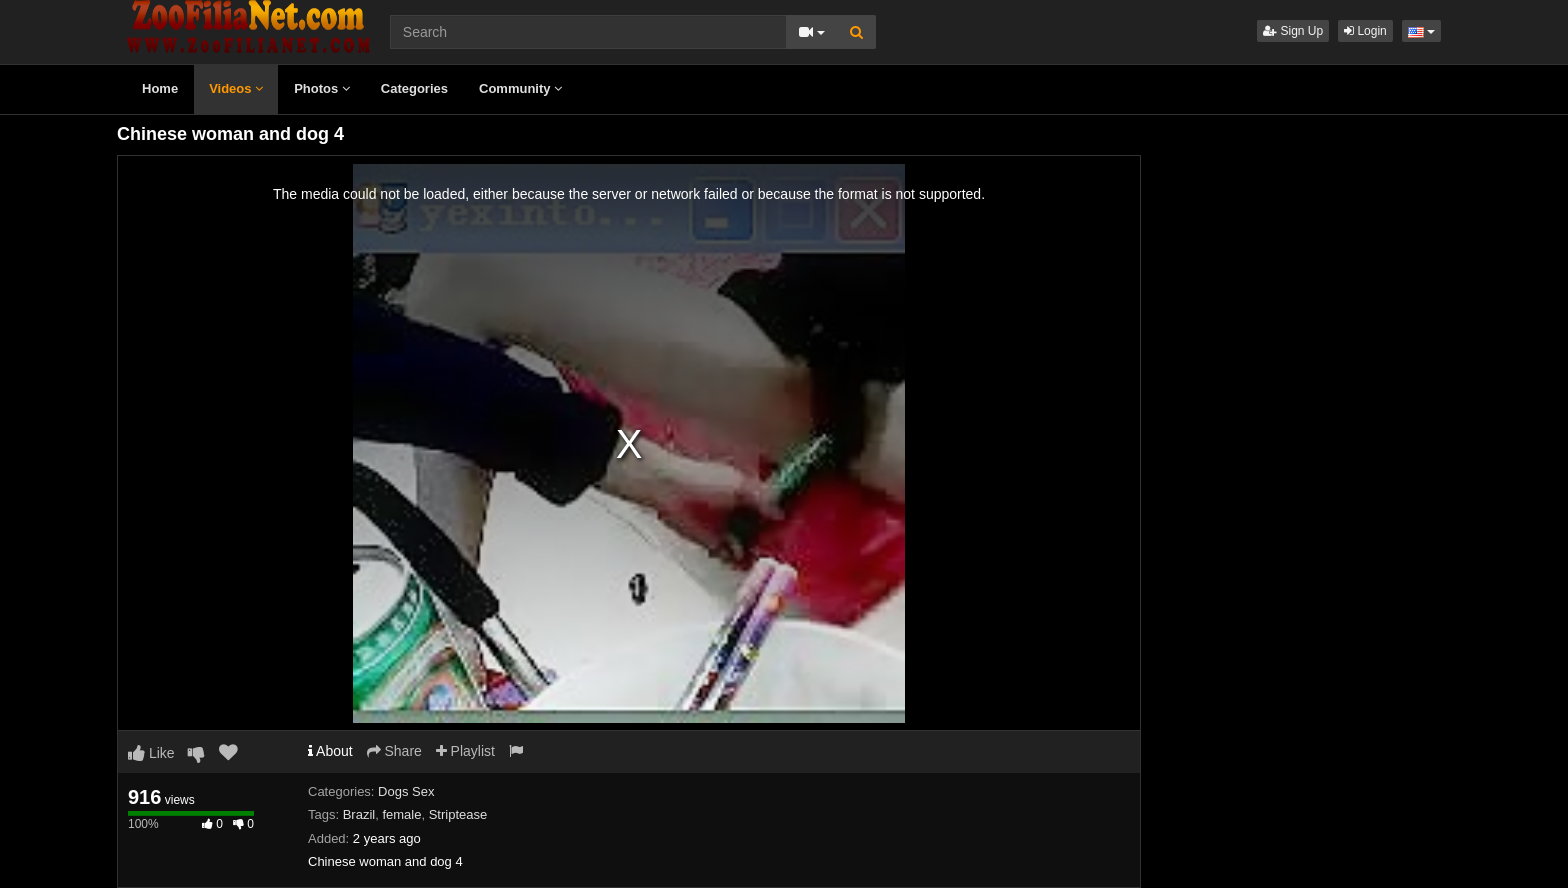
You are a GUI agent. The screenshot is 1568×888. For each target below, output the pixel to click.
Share (394, 751)
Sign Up (1293, 31)
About (330, 751)
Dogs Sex (406, 791)
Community (520, 88)
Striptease (458, 814)
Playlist (465, 751)
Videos (236, 88)
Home (160, 88)
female (401, 814)
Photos (322, 88)
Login (1365, 31)
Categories (414, 88)
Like (151, 753)
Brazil (359, 814)
